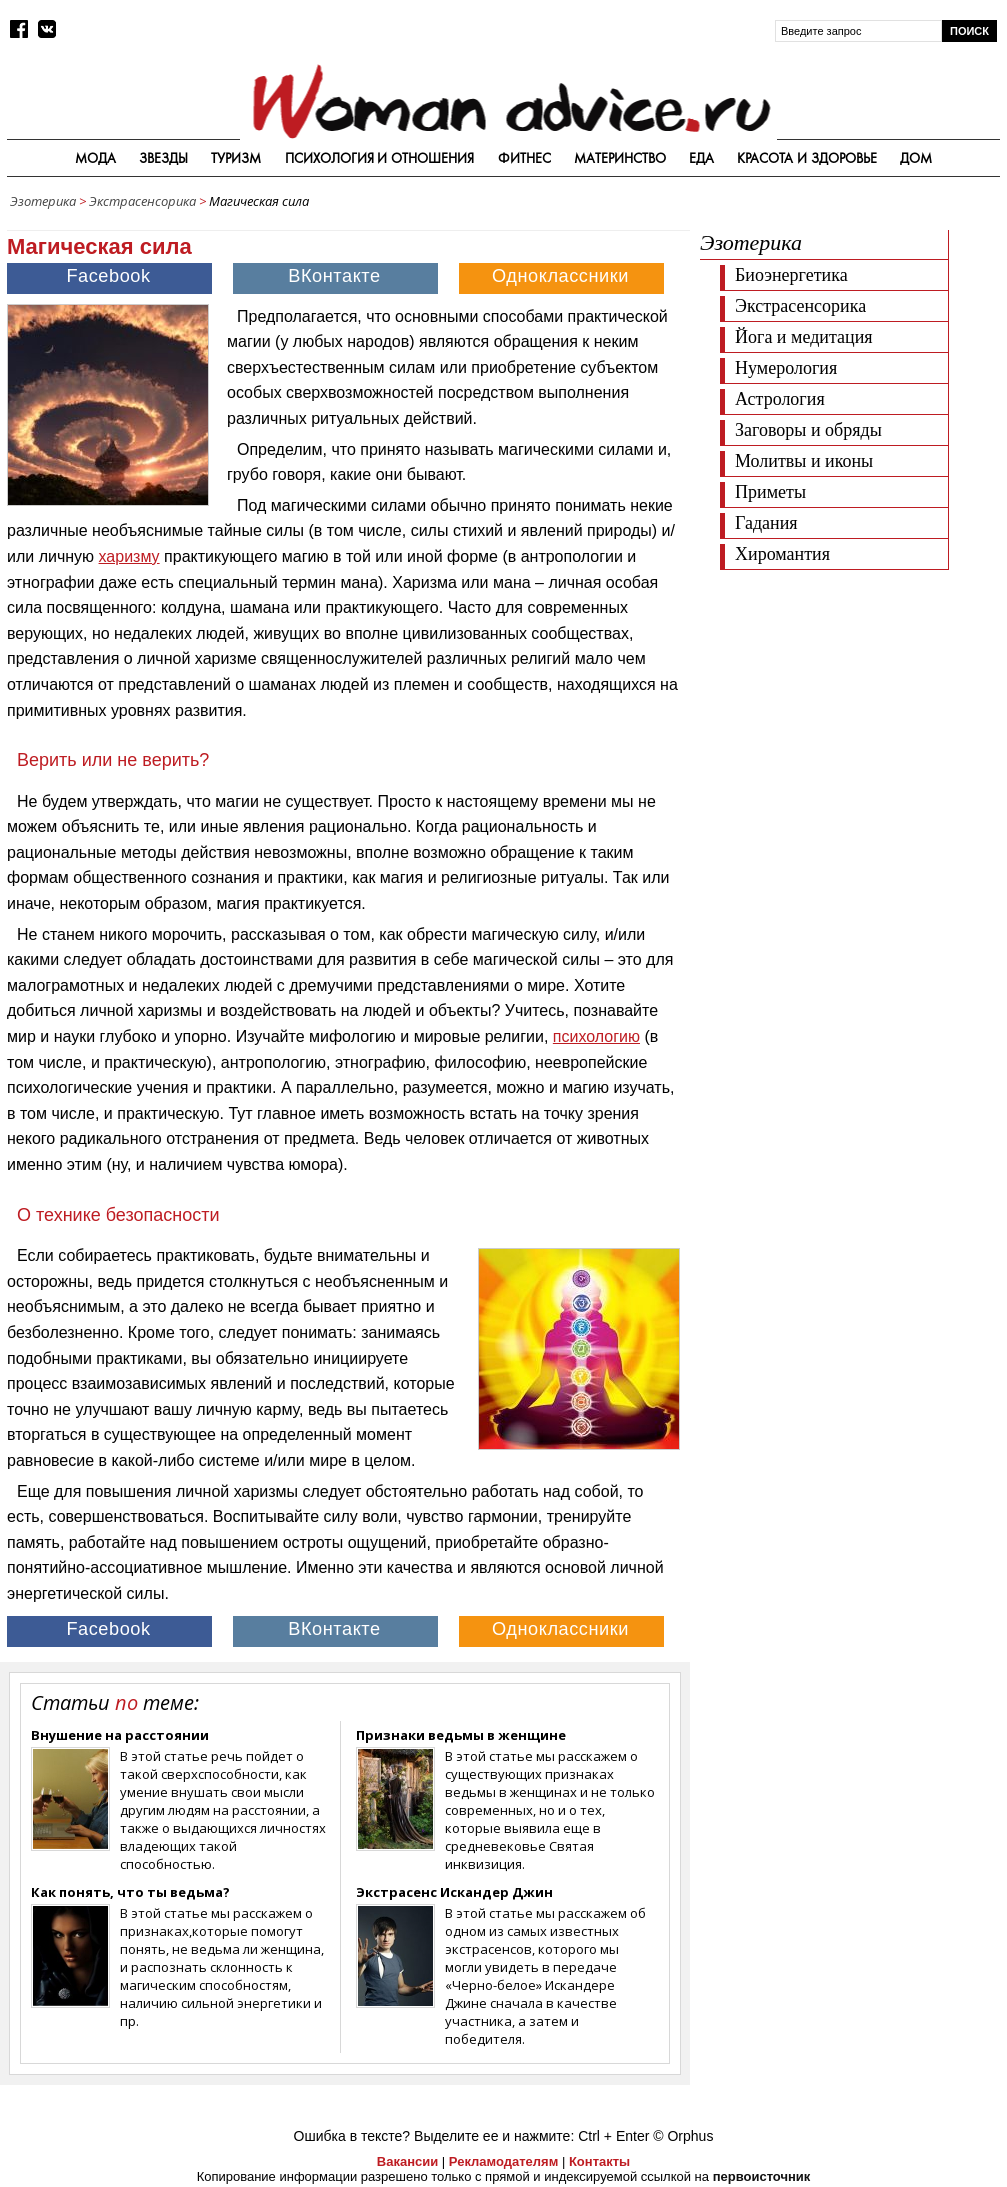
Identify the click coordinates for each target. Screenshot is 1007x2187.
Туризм (236, 158)
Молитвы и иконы (804, 461)
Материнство (620, 158)
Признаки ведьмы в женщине (461, 1735)
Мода (95, 158)
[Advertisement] (850, 705)
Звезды (163, 158)
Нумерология (786, 368)
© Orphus (683, 2136)
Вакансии (407, 2161)
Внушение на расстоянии (120, 1735)
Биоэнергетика (791, 275)
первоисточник (762, 2176)
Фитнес (524, 158)
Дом (916, 158)
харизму (129, 556)
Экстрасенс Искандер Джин (454, 1892)
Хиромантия (782, 554)
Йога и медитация (804, 337)
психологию (596, 1036)
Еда (701, 158)
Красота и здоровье (807, 158)
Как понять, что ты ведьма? (130, 1892)
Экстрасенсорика (142, 201)
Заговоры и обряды (808, 430)
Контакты (599, 2161)
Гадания (766, 523)
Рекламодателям (503, 2161)
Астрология (780, 399)
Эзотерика (43, 201)
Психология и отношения (380, 158)
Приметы (770, 492)
